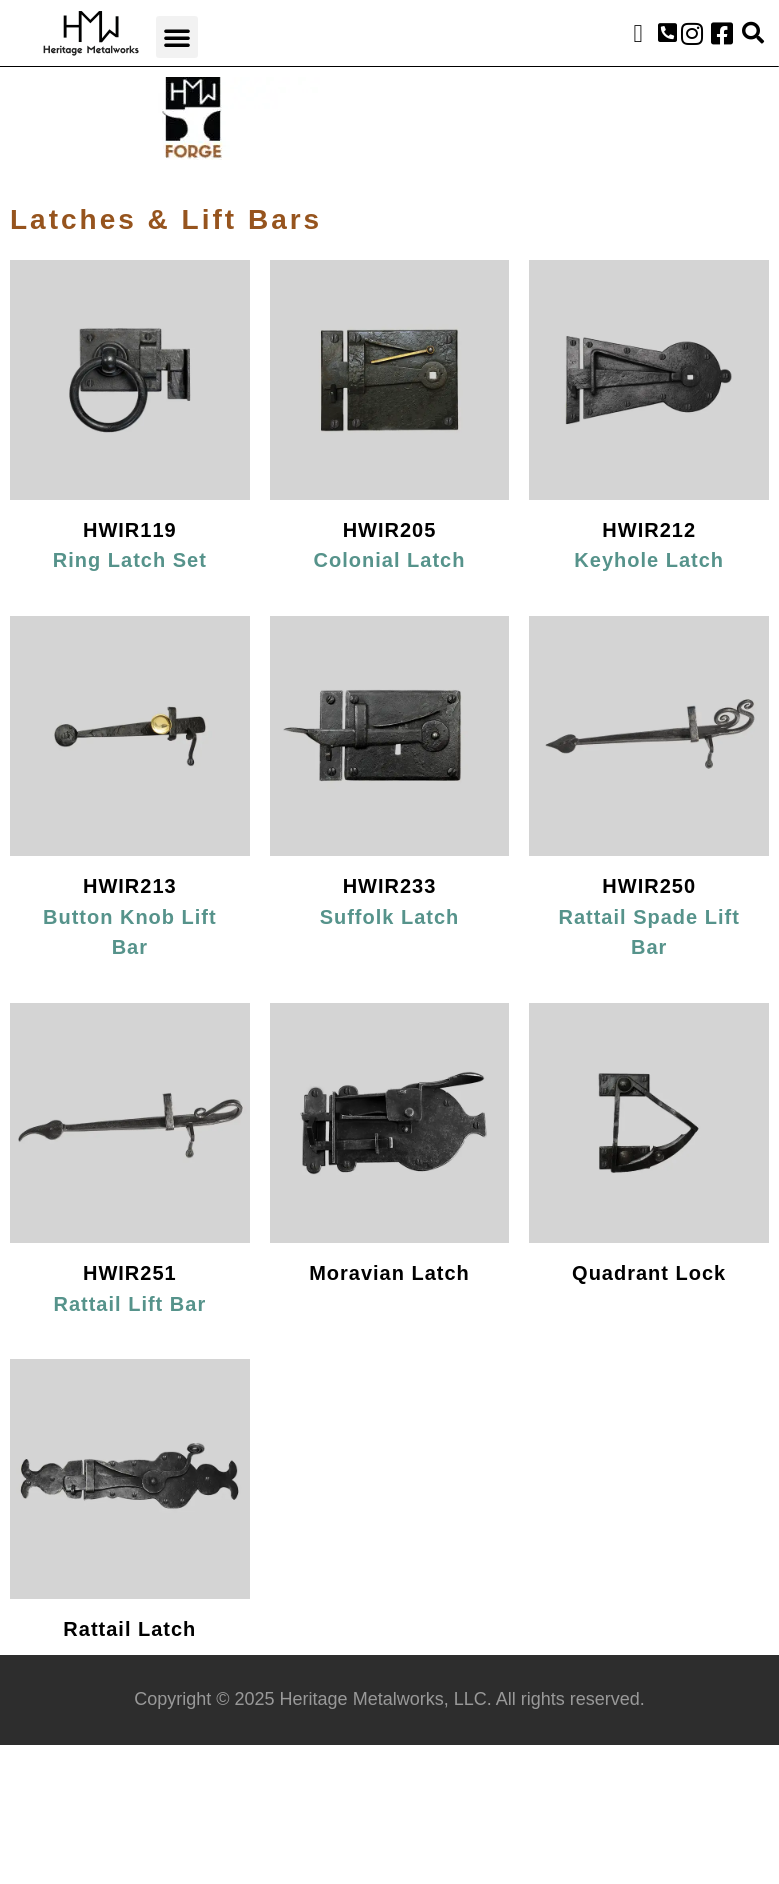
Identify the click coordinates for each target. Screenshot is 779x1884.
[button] (177, 37)
